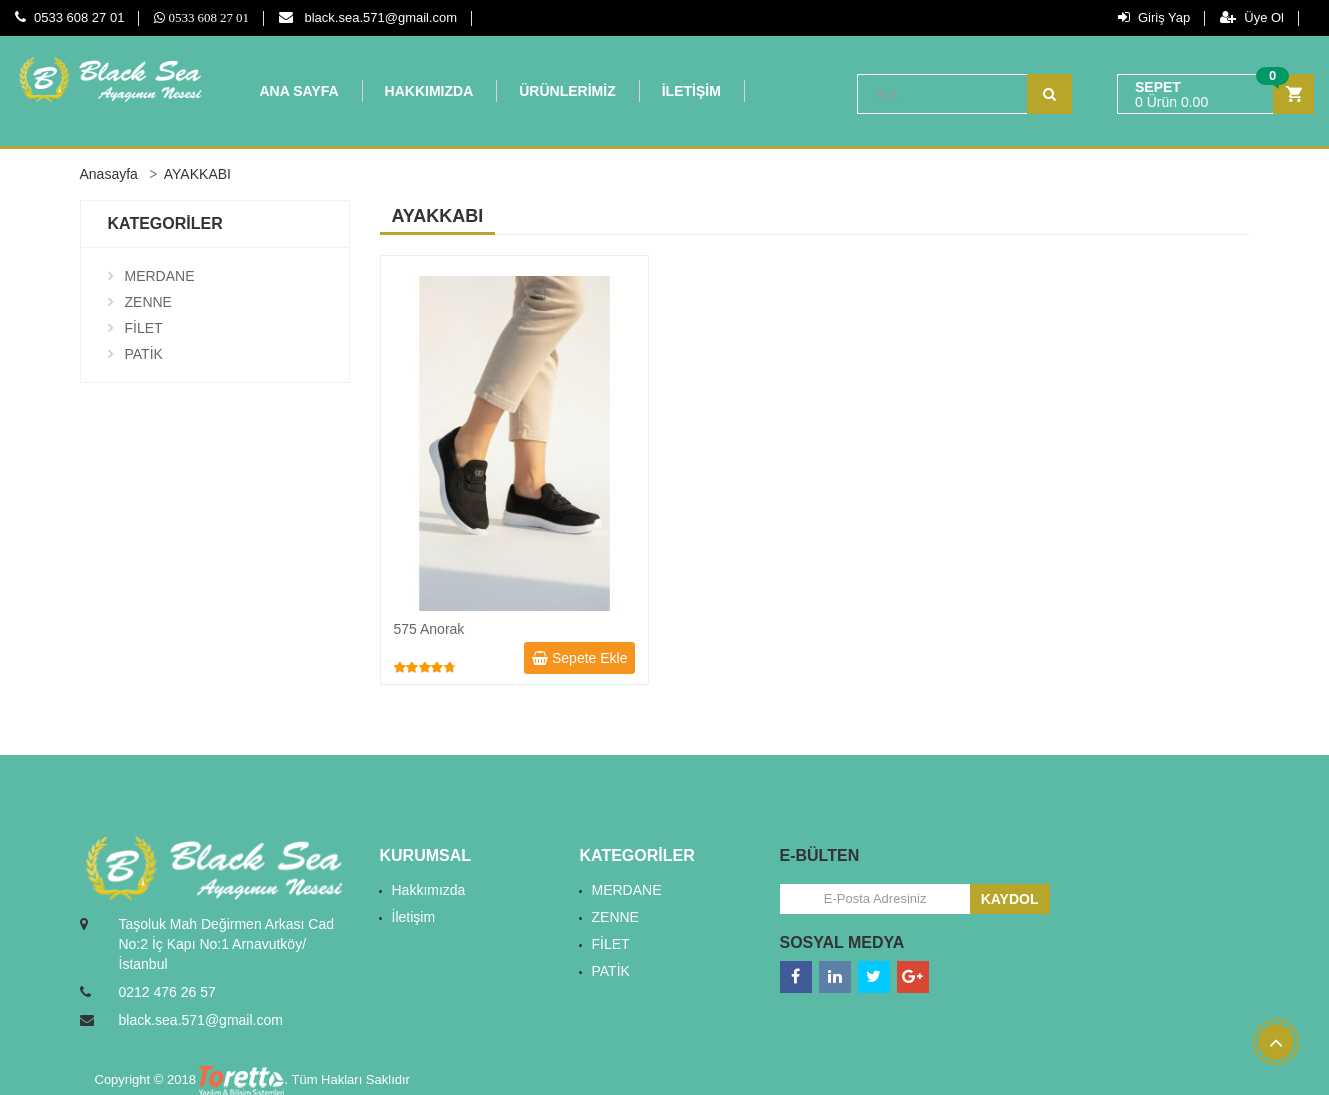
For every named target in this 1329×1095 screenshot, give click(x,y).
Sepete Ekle (579, 658)
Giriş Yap (1154, 17)
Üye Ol (1252, 17)
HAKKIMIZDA (429, 91)
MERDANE (160, 276)
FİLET (144, 328)
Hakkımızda (429, 890)
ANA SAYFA (299, 91)
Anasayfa (109, 174)
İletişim (414, 917)
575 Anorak (429, 629)
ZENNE (148, 302)
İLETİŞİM (691, 91)
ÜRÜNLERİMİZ (567, 91)
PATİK (144, 354)
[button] (1215, 94)
